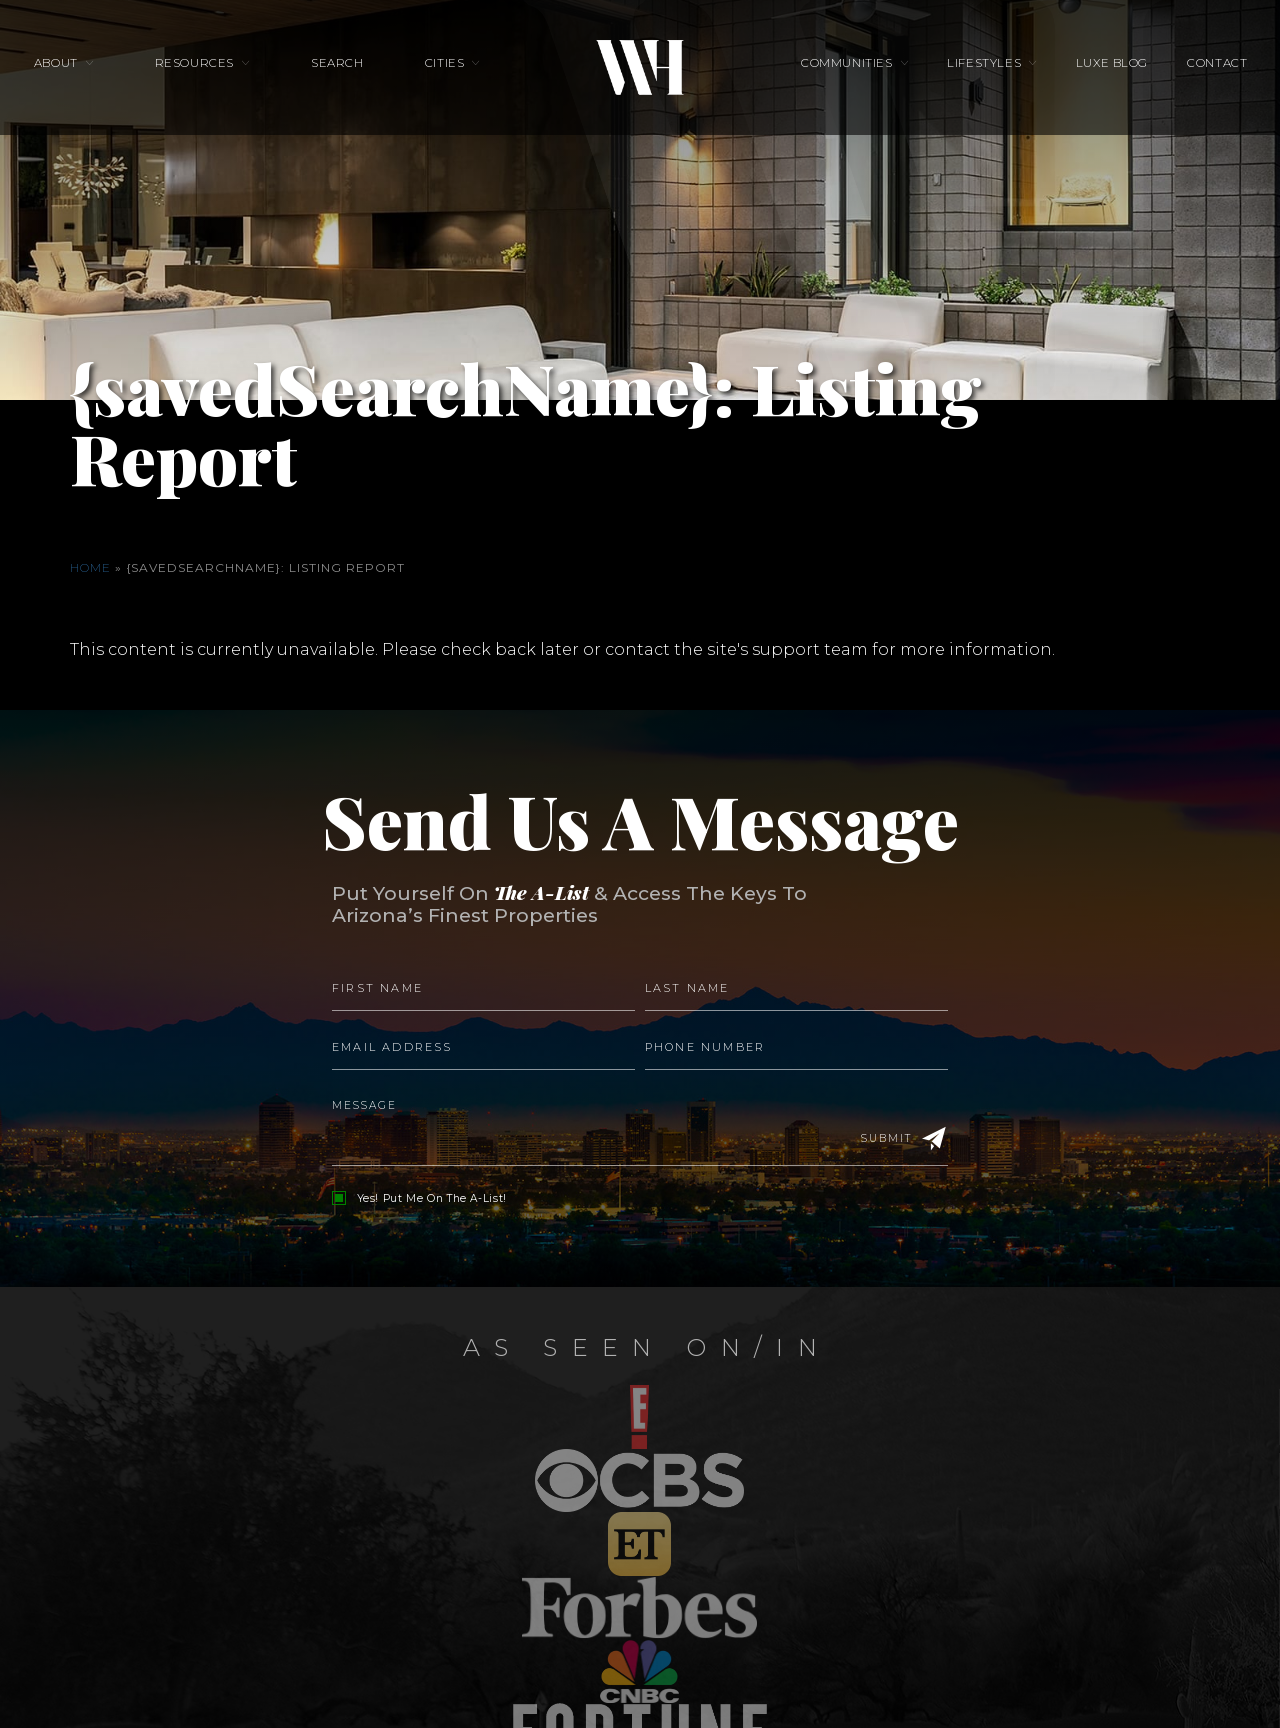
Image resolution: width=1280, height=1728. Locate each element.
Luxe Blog (1080, 76)
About (103, 76)
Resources (225, 76)
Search (353, 76)
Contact (1170, 76)
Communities (846, 76)
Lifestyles (969, 76)
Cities (445, 76)
